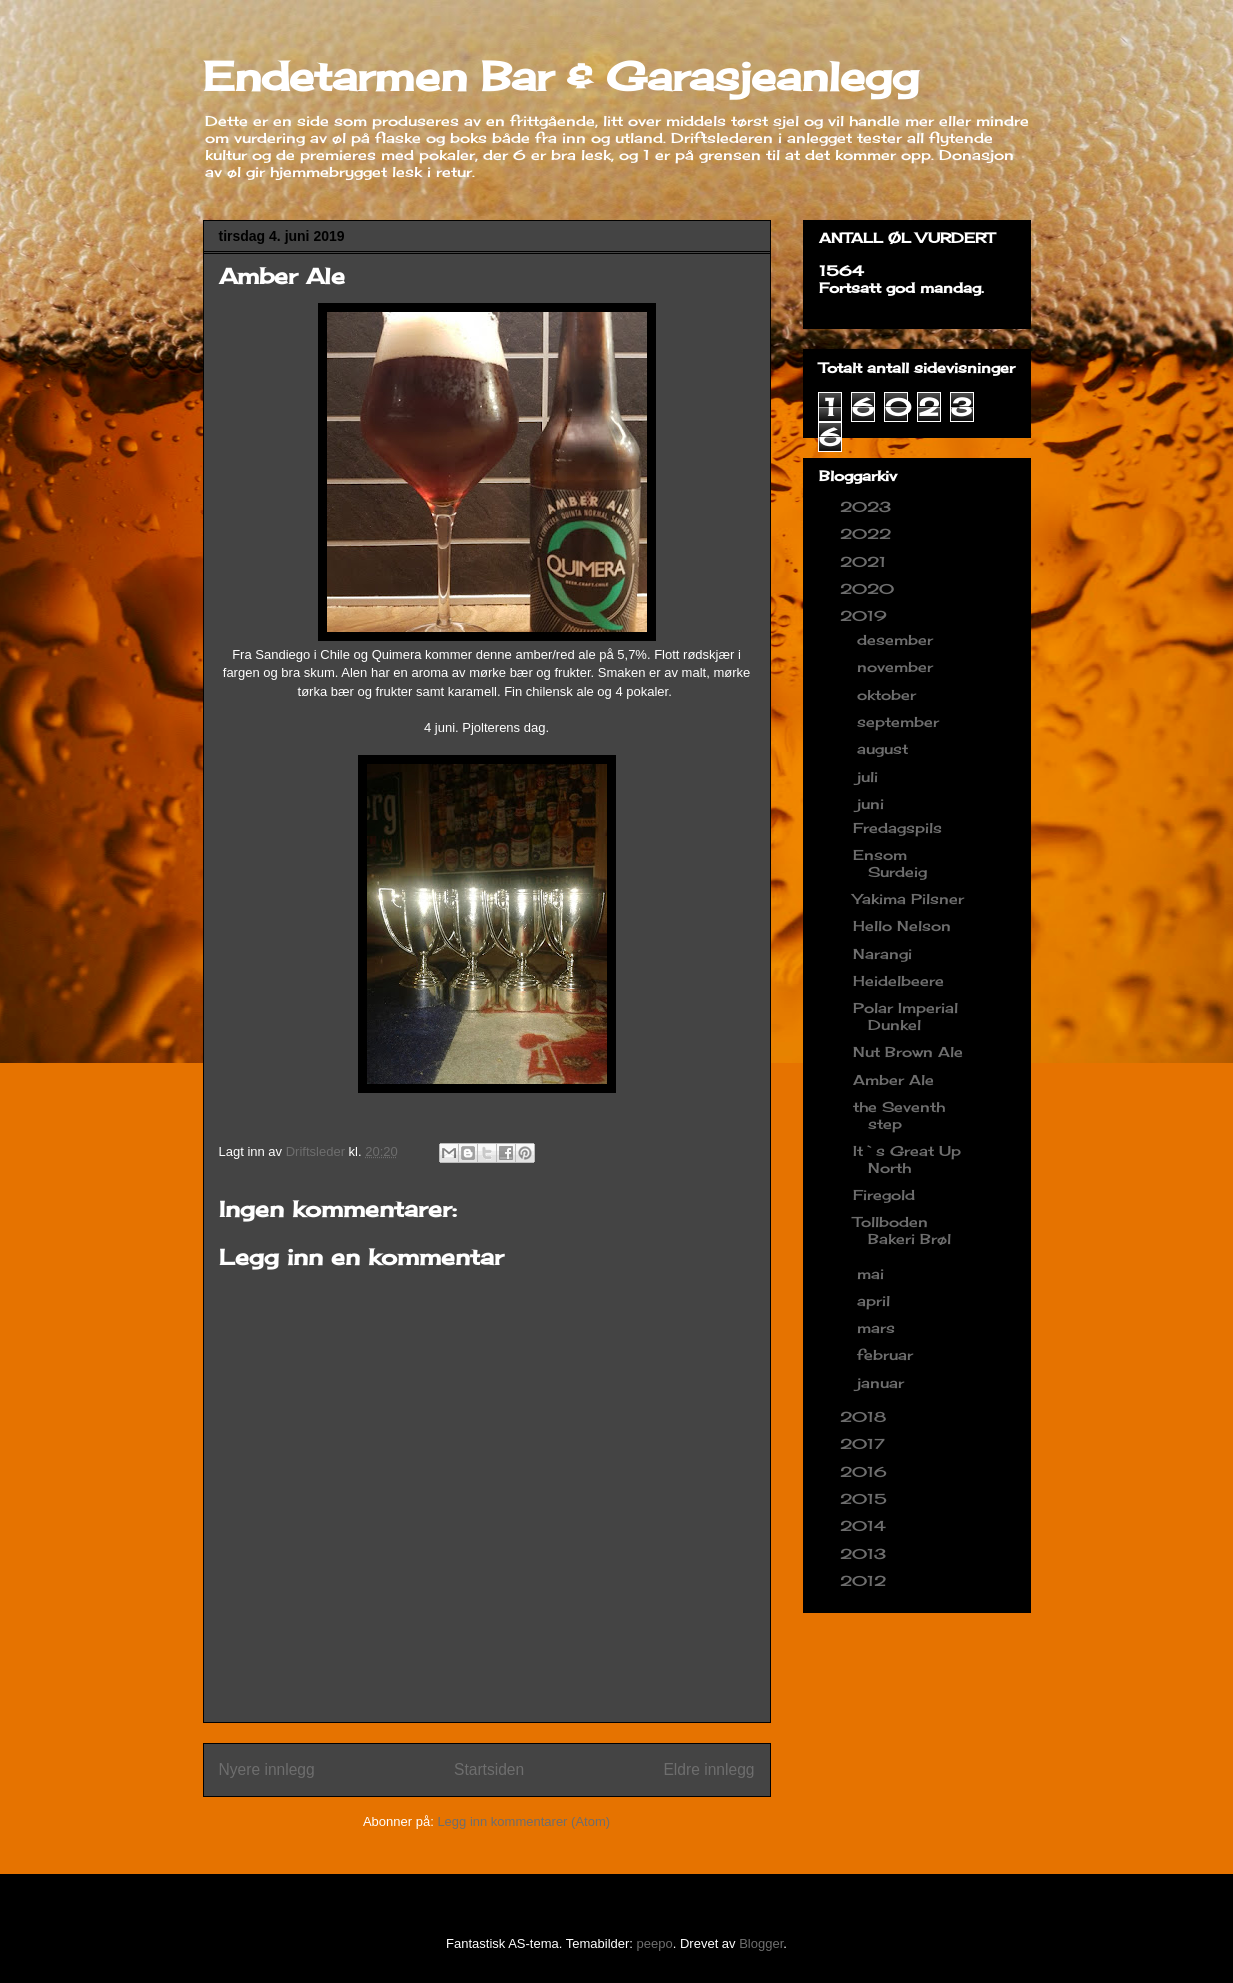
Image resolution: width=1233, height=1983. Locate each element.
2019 (866, 615)
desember (897, 639)
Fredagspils (897, 827)
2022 (868, 533)
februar (887, 1354)
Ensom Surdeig (890, 863)
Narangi (882, 953)
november (897, 666)
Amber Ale (893, 1079)
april (876, 1300)
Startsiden (489, 1769)
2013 (865, 1553)
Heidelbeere (898, 980)
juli (870, 776)
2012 (865, 1580)
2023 (868, 506)
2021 (865, 561)
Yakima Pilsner (908, 898)
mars (878, 1327)
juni (873, 803)
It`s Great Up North (907, 1159)
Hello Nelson (902, 925)
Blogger (761, 1943)
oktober (889, 694)
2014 (865, 1525)
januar (883, 1382)
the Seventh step (899, 1115)
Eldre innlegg (708, 1769)
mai (873, 1273)
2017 (865, 1443)
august (885, 748)
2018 (865, 1416)
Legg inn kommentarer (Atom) (523, 1821)
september (900, 721)
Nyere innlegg (267, 1769)
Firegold (884, 1194)
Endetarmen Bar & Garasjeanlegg (561, 76)
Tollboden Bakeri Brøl (902, 1230)
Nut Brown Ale (908, 1051)
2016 (866, 1471)
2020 (869, 588)
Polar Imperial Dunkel (905, 1016)
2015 (866, 1498)
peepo (655, 1943)
